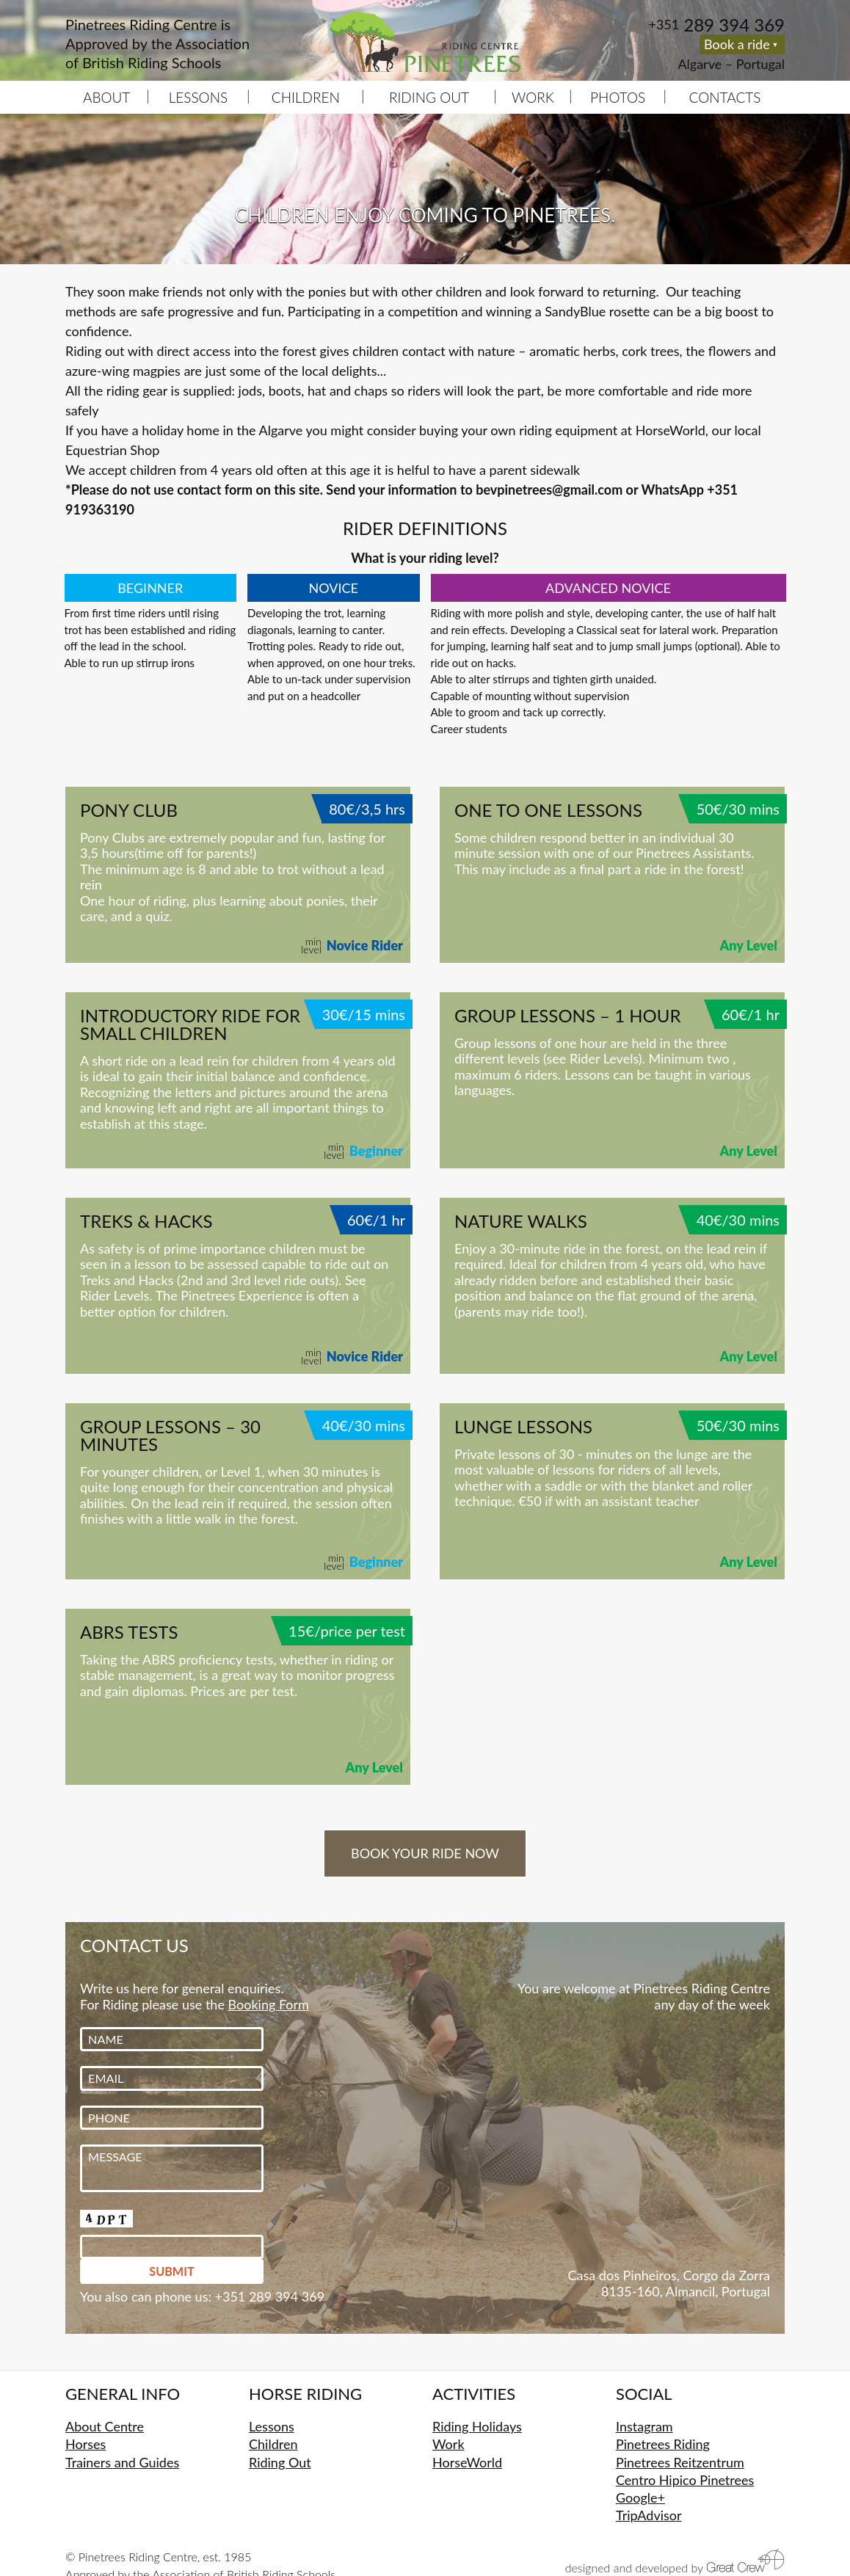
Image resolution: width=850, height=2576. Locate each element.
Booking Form (268, 2004)
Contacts (725, 97)
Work (533, 97)
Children (306, 97)
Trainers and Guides (122, 2462)
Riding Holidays (477, 2426)
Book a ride (737, 44)
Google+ (640, 2497)
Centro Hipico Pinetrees (685, 2480)
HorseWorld (467, 2462)
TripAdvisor (649, 2515)
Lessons (198, 97)
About (106, 97)
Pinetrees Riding (663, 2444)
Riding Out (429, 97)
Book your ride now (425, 1853)
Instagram (644, 2426)
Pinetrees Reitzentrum (680, 2462)
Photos (617, 97)
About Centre (104, 2426)
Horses (85, 2444)
